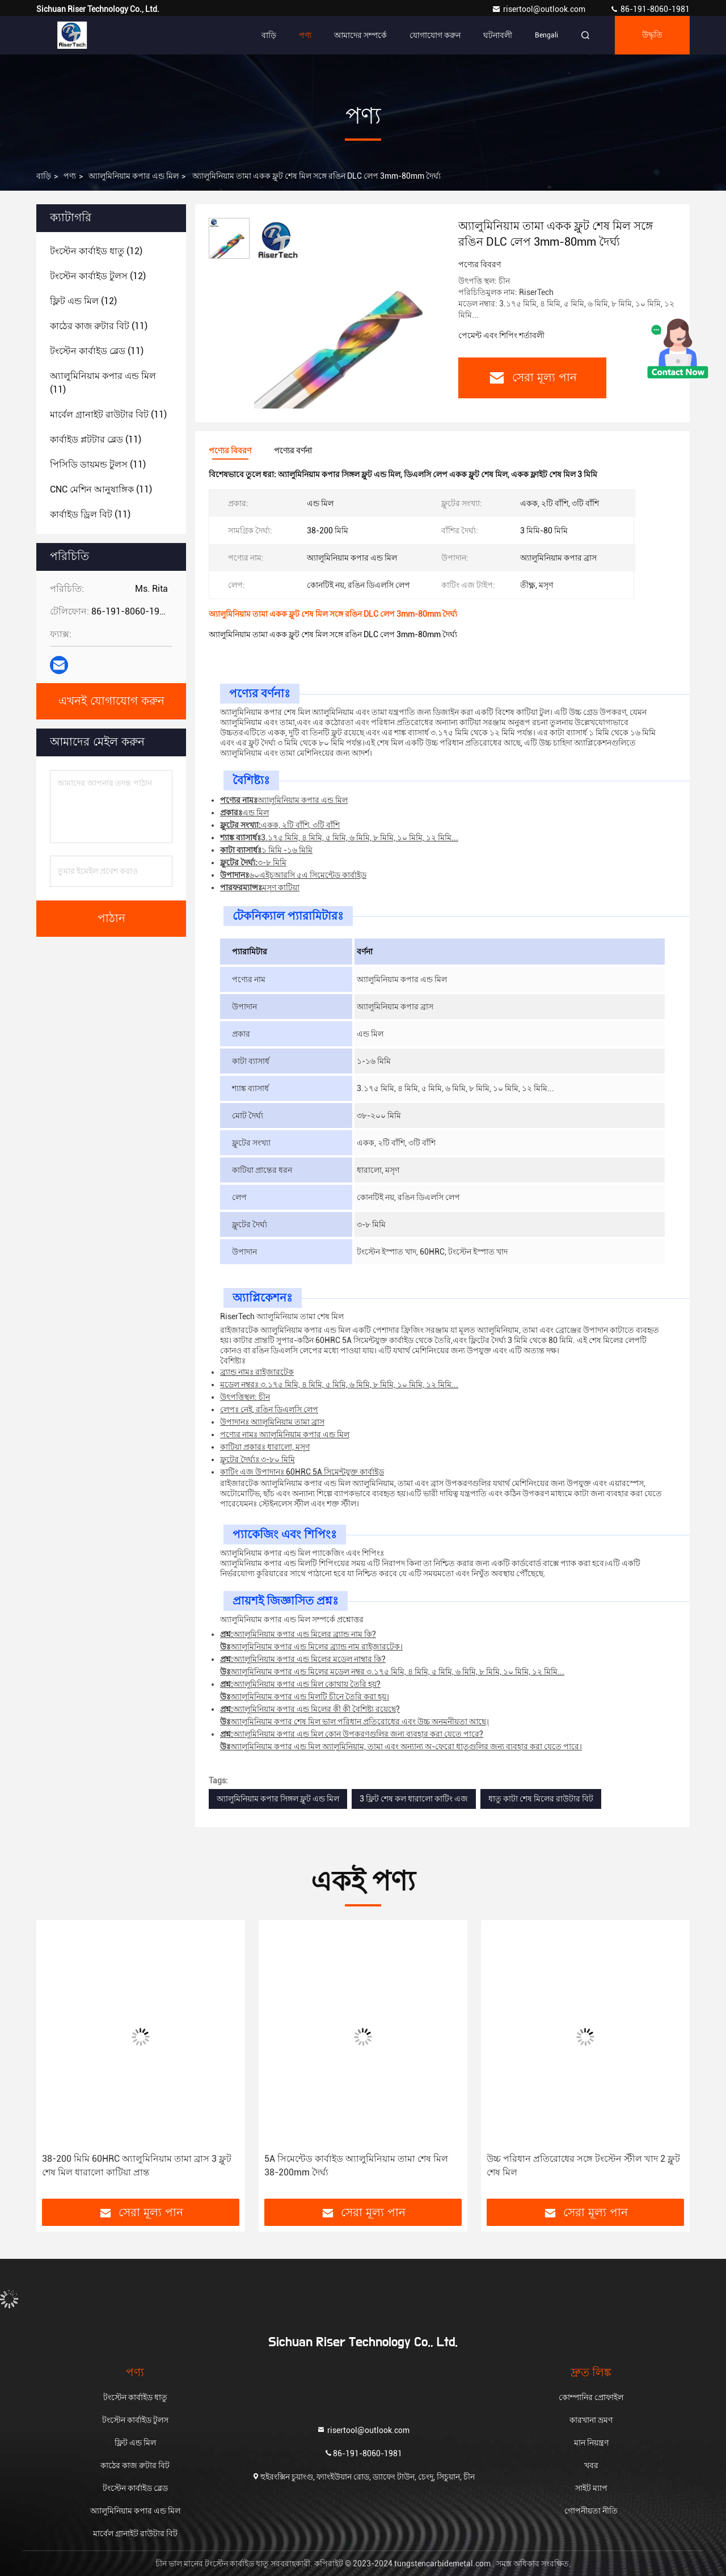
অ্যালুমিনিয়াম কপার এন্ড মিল (133, 175)
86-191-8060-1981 (650, 9)
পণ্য (305, 35)
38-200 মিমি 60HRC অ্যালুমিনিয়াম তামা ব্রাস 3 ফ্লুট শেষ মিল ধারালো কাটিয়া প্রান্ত (136, 2165)
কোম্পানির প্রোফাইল (591, 2397)
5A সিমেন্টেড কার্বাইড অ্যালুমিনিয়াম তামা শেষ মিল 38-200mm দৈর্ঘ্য (356, 2165)
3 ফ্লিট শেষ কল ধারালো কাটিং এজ (414, 1798)
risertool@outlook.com (539, 9)
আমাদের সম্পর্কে (360, 35)
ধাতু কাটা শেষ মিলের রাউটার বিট (540, 1798)
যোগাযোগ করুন (435, 35)
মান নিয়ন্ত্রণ (591, 2442)
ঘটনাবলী (497, 35)
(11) (98, 326)
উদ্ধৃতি (652, 35)
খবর (591, 2465)
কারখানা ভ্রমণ (591, 2420)
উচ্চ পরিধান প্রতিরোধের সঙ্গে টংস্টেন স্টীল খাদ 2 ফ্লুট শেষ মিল (583, 2165)
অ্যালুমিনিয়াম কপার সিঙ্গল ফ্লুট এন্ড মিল (278, 1798)
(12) (96, 251)
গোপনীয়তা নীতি (591, 2510)
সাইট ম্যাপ (591, 2488)
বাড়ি (268, 35)
